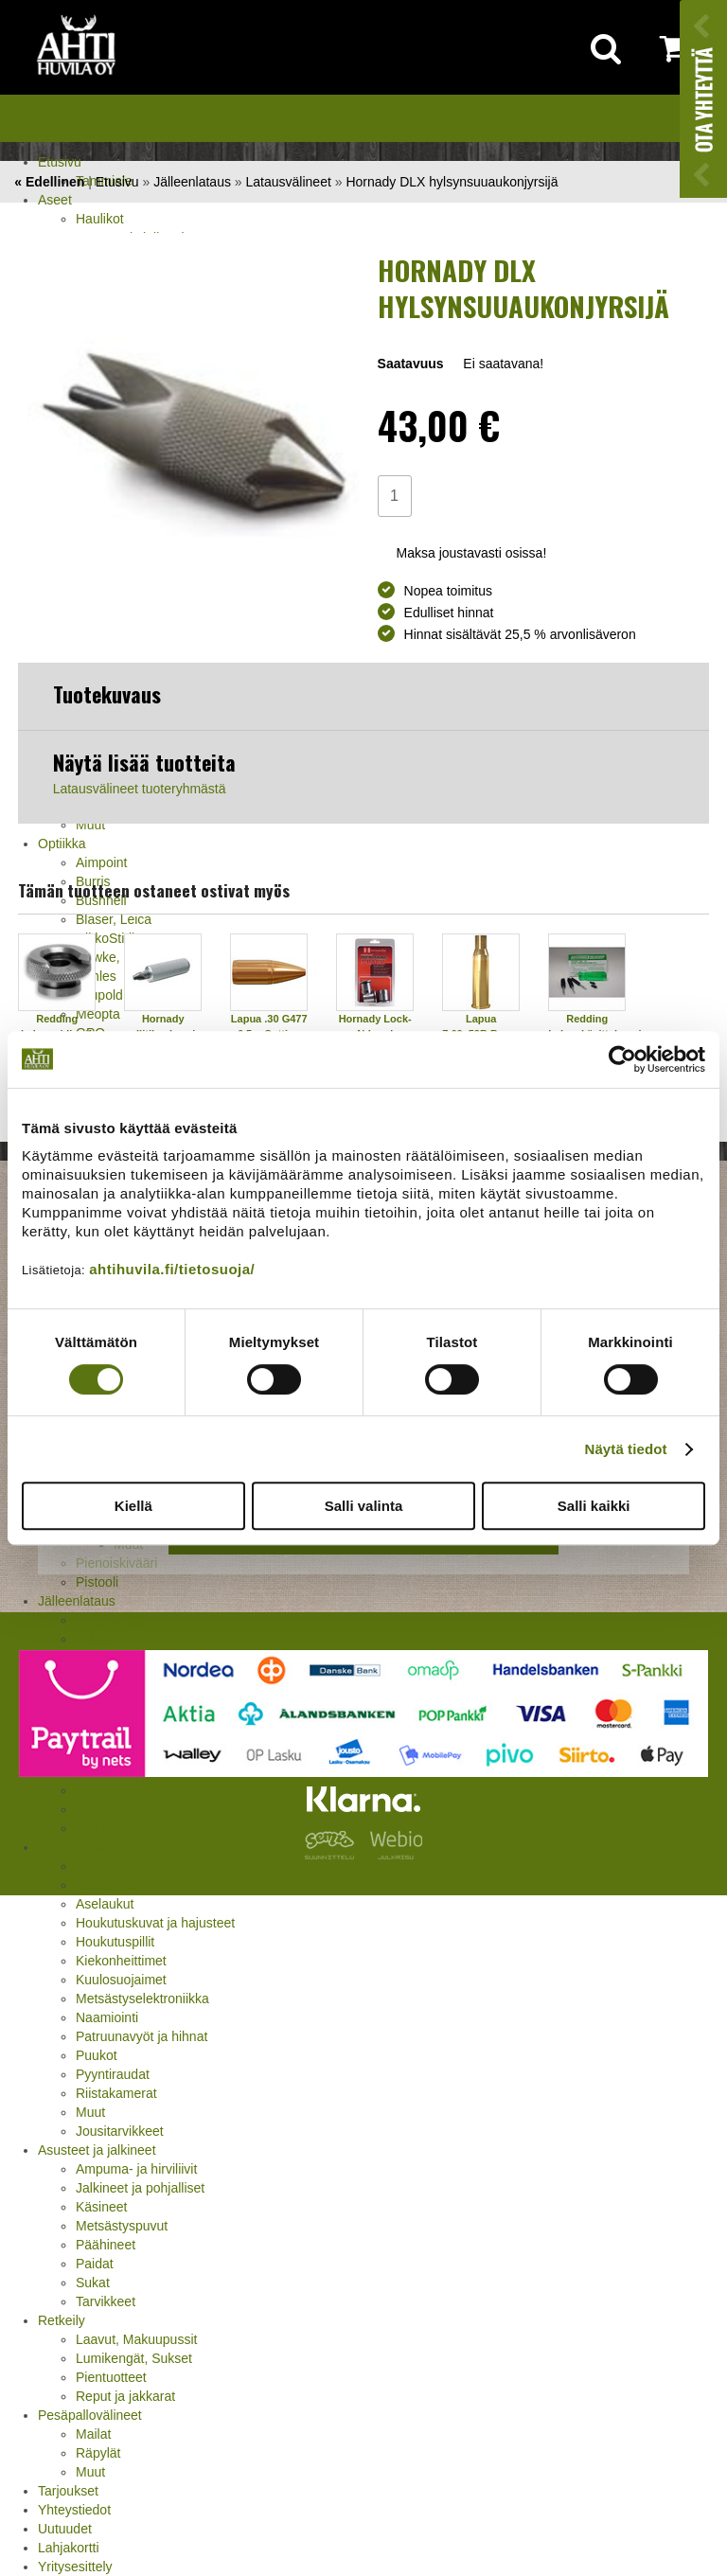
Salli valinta (364, 1506)
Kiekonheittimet (121, 1960)
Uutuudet (65, 2528)
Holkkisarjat (110, 1619)
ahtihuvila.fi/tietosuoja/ (172, 1269)
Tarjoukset (68, 2490)
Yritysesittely (75, 2566)
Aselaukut (104, 1903)
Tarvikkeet (105, 2301)
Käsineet (101, 2206)
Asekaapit (104, 1884)
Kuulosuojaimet (121, 1979)
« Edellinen (49, 181)
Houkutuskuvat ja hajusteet (155, 1922)
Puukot (96, 2055)
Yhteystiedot (74, 2509)
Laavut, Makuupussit (136, 2339)
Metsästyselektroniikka (142, 1998)
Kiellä (133, 1506)
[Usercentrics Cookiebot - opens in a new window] (622, 1059)
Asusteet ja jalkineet (97, 2150)
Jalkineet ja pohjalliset (140, 2187)
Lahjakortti (68, 2547)
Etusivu (59, 161)
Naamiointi (107, 2017)
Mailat (93, 2434)
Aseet (55, 199)
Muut (90, 2112)
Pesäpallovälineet (90, 2415)
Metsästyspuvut (122, 2225)
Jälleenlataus (192, 181)
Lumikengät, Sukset (134, 2358)
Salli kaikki (594, 1506)
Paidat (95, 2263)
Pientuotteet (111, 2377)
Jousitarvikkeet (120, 2131)
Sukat (93, 2282)
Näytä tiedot (626, 1449)
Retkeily (61, 2320)
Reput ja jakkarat (125, 2396)
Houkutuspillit (115, 1941)
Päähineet (105, 2244)
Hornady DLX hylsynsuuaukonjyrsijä (452, 181)
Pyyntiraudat (113, 2074)
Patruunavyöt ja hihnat (141, 2036)
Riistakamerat (116, 2093)
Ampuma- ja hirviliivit (136, 2168)
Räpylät (98, 2453)
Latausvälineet (288, 181)
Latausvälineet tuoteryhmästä (139, 788)
